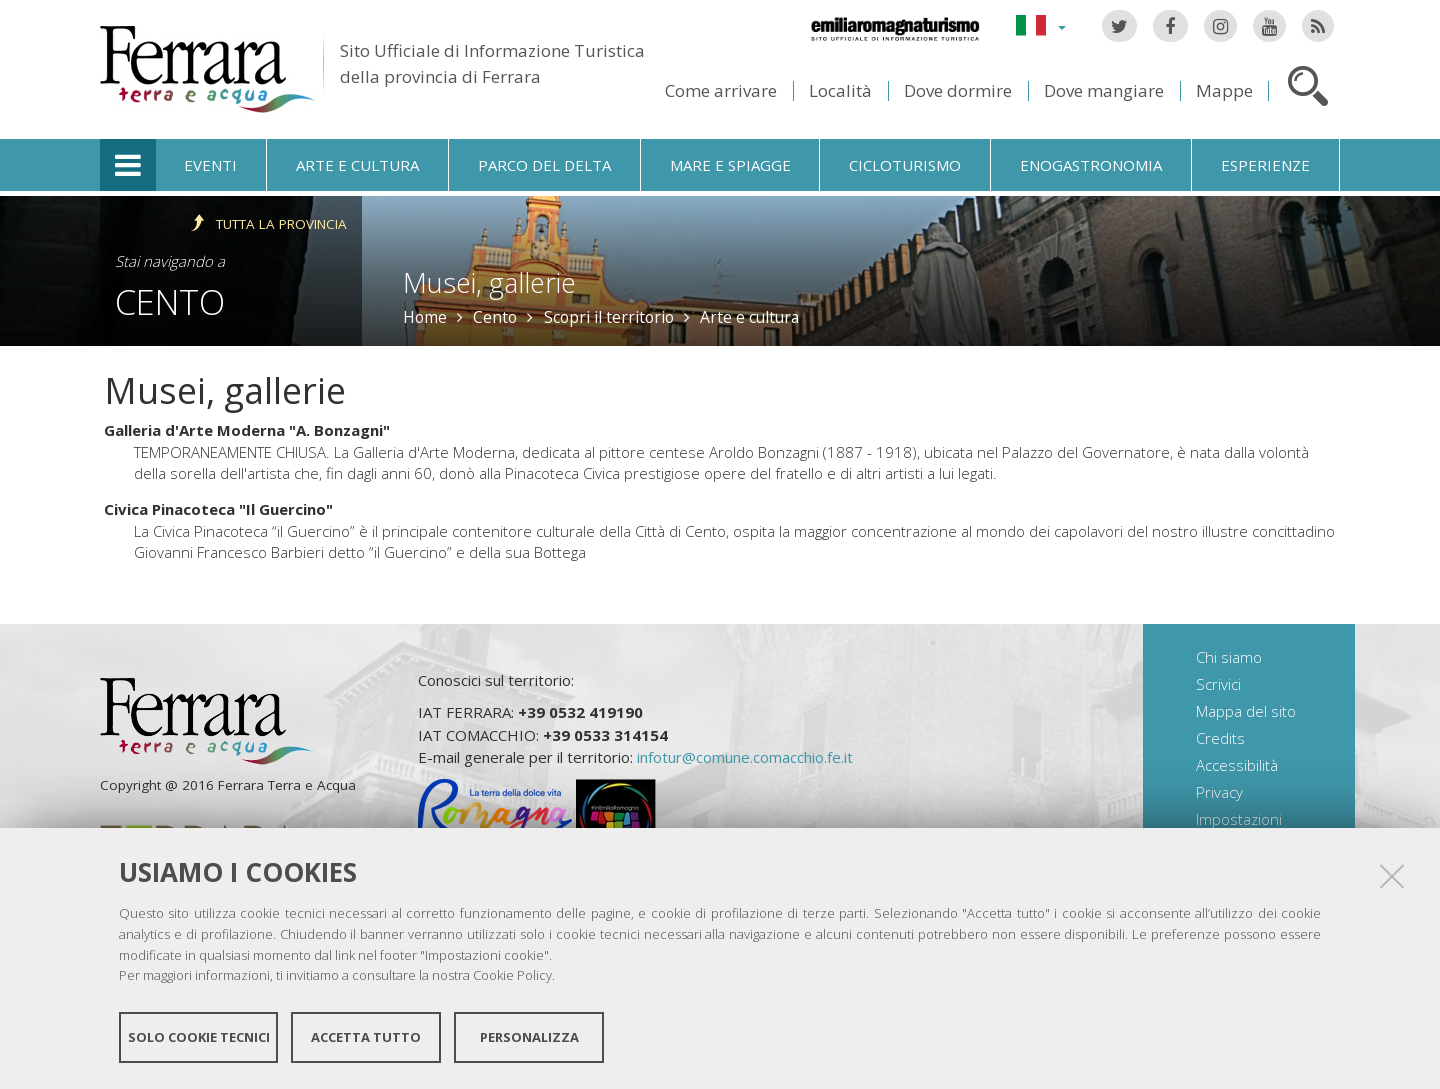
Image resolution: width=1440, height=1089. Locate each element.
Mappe (1224, 90)
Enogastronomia (1091, 165)
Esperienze (1265, 165)
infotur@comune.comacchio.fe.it (745, 757)
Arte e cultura (357, 165)
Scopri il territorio (609, 317)
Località (840, 90)
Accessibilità (1237, 765)
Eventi (210, 165)
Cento (170, 301)
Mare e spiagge (730, 165)
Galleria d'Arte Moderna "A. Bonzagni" (247, 430)
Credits (1220, 738)
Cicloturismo (905, 165)
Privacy (1219, 792)
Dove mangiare (1104, 90)
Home (425, 317)
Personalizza (529, 1037)
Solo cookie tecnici (199, 1037)
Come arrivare (721, 90)
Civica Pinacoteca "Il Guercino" (218, 509)
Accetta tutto (366, 1037)
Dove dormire (958, 90)
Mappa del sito (1246, 711)
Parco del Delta (544, 165)
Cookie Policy (512, 975)
